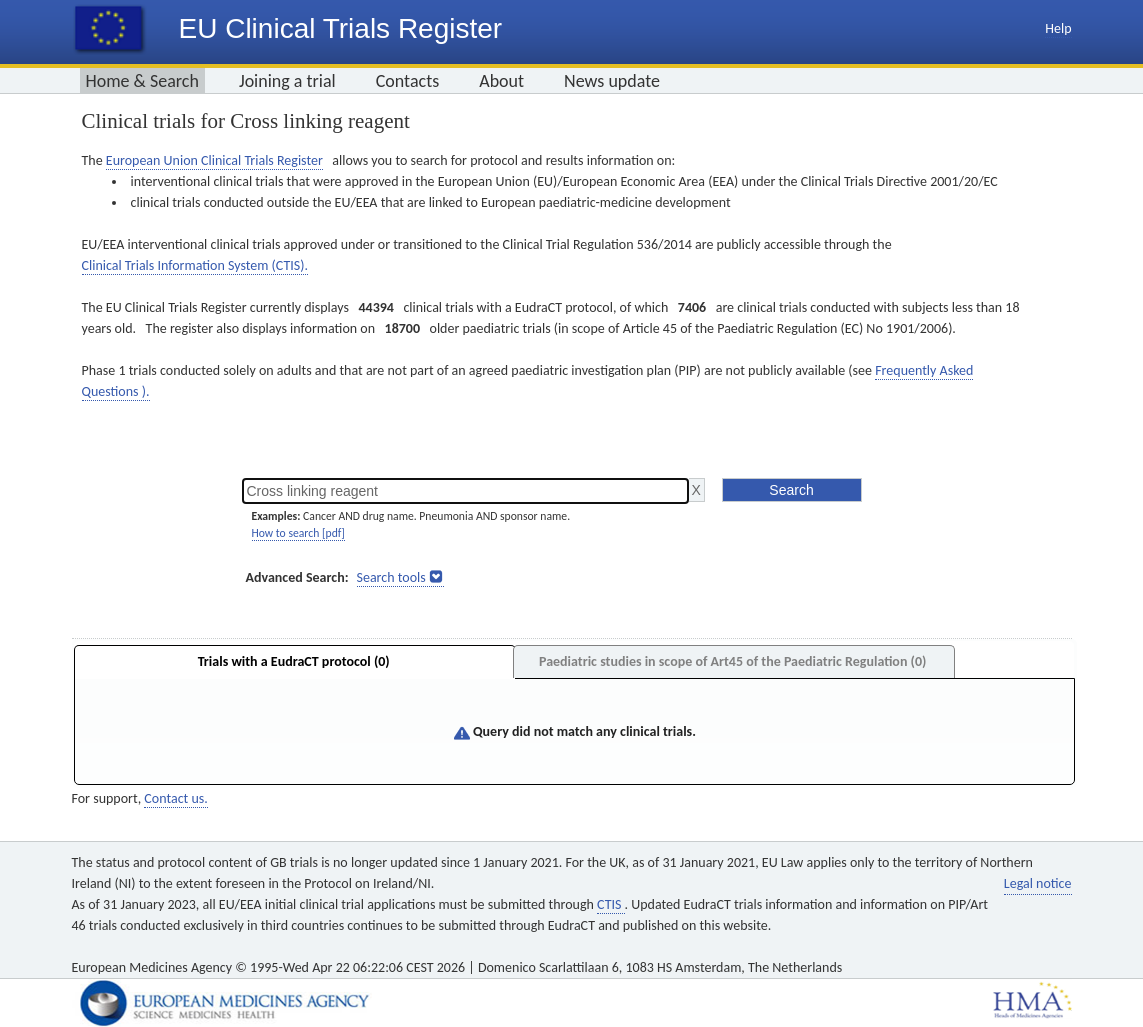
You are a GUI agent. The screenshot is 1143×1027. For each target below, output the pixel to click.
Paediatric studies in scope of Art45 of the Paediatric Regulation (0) (732, 661)
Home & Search (142, 81)
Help (1058, 28)
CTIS (610, 904)
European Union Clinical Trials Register (214, 160)
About (501, 81)
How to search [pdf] (298, 533)
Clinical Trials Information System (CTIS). (195, 265)
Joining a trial (287, 81)
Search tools (391, 577)
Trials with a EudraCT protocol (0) (294, 661)
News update (612, 81)
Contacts (408, 81)
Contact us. (175, 798)
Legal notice (1038, 883)
